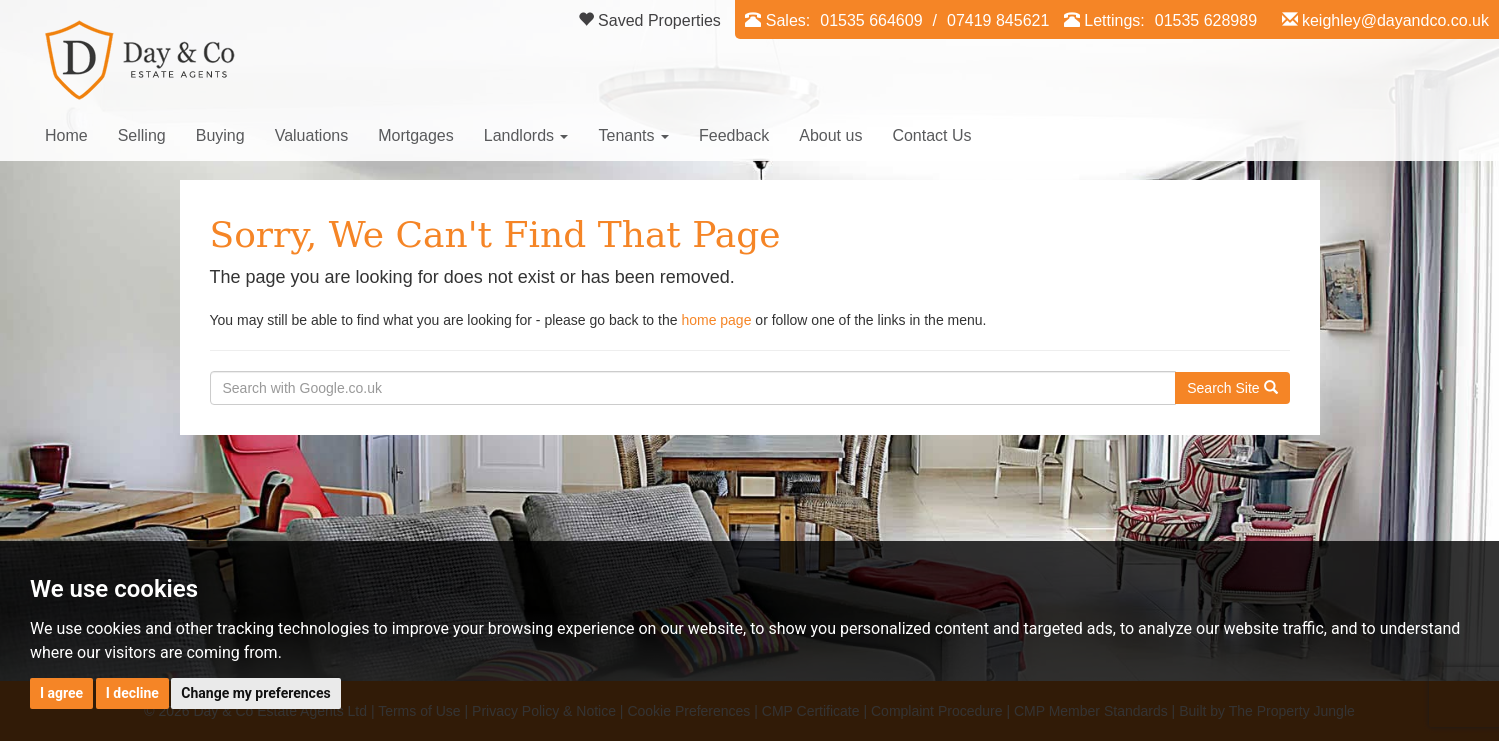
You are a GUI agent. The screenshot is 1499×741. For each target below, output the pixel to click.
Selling (142, 135)
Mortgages (416, 135)
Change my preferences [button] (255, 693)
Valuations (312, 135)
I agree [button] (61, 693)
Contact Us (931, 135)
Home (66, 135)
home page (716, 320)
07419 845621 (998, 20)
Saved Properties (649, 20)
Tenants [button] (633, 135)
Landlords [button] (526, 135)
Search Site (1232, 388)
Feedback (734, 135)
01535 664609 (871, 20)
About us (830, 135)
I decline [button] (132, 693)
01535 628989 (1206, 20)
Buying (220, 135)
